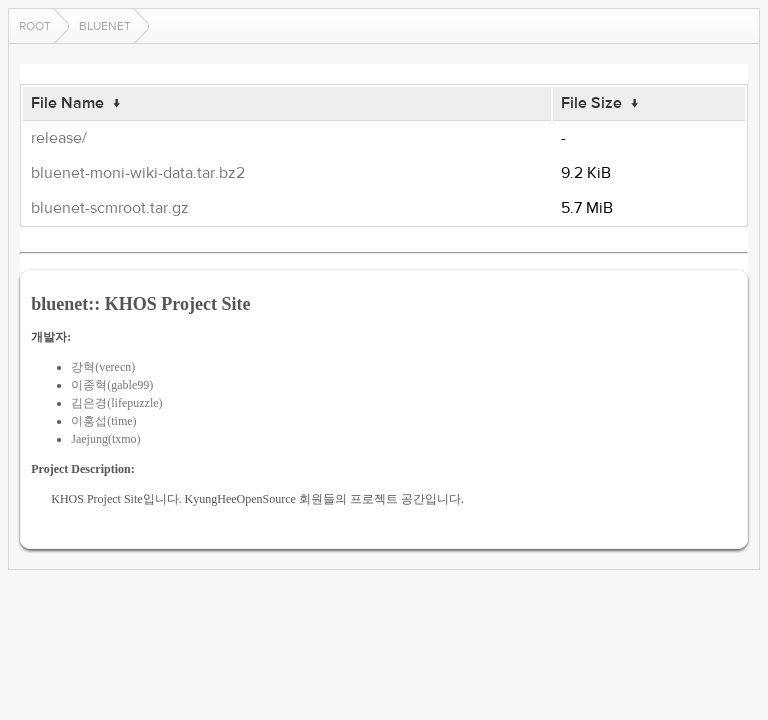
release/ (59, 138)
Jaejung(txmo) (105, 439)
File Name (67, 103)
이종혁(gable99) (112, 385)
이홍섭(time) (103, 421)
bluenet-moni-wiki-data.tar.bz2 (138, 173)
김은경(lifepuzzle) (116, 403)
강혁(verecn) (103, 367)
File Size (591, 103)
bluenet (105, 26)
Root (35, 26)
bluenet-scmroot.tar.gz (110, 208)
